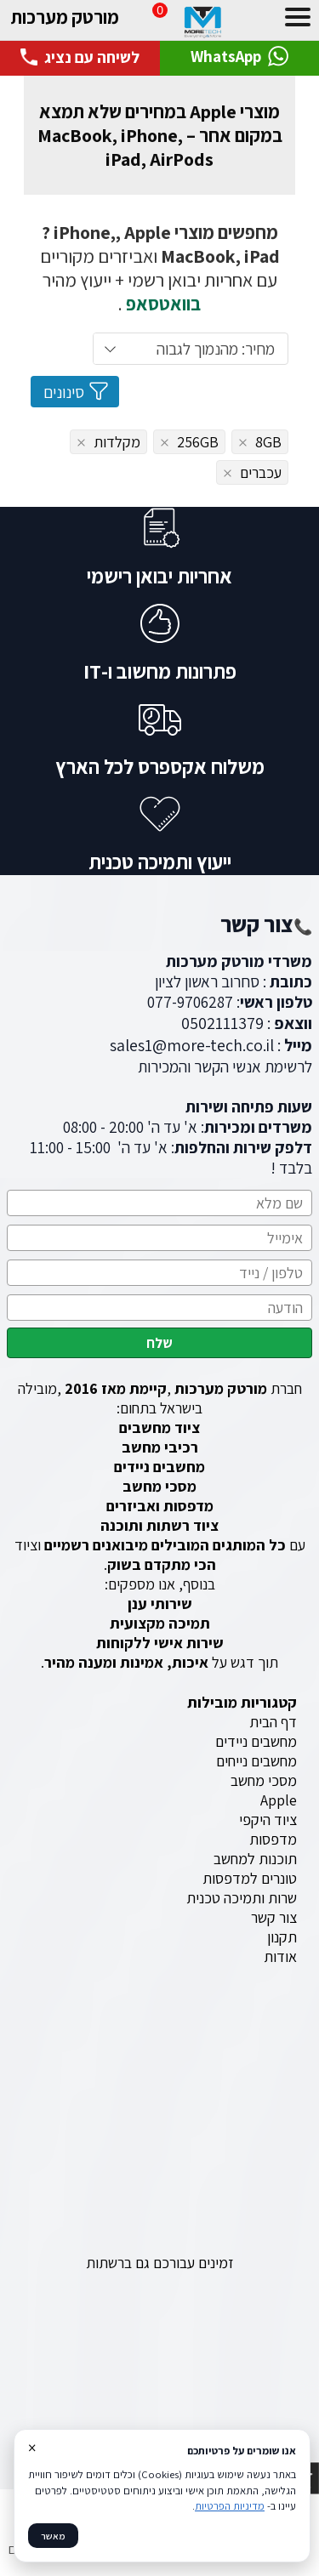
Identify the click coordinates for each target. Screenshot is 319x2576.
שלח (159, 1342)
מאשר (53, 2535)
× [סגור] (32, 2448)
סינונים (76, 391)
